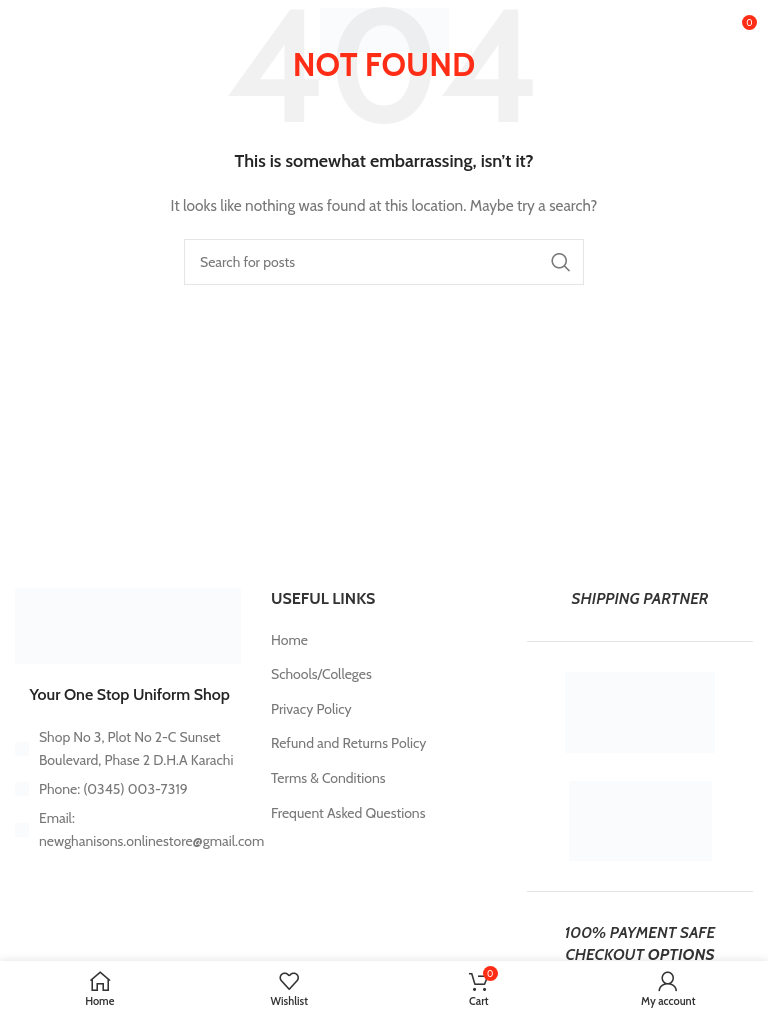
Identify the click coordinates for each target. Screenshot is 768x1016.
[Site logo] (384, 28)
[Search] (384, 262)
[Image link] (128, 624)
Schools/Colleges (321, 674)
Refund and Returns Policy (348, 743)
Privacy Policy (311, 709)
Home (289, 640)
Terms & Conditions (328, 778)
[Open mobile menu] (47, 30)
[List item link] (128, 789)
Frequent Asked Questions (348, 813)
